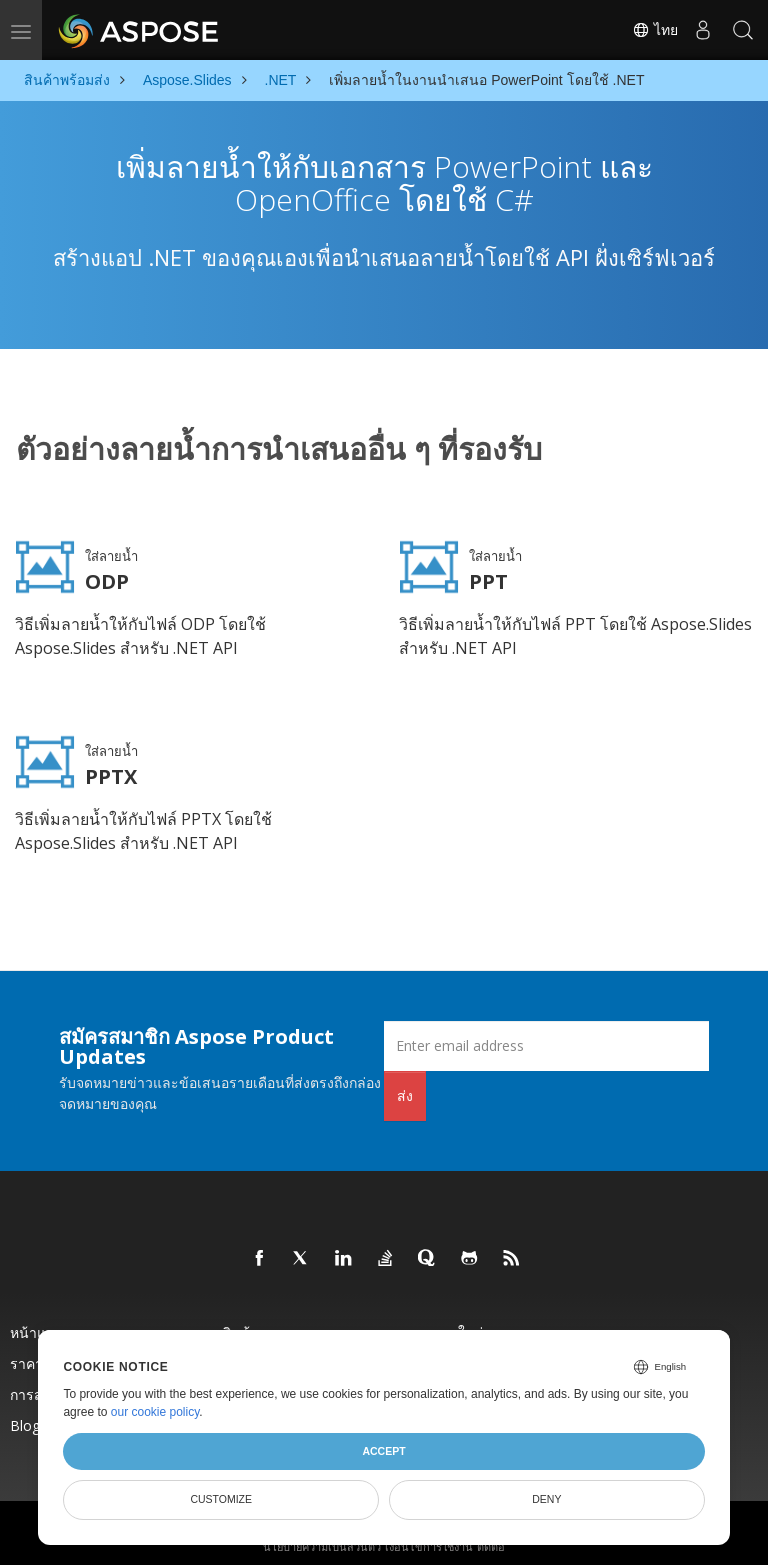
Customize (221, 1499)
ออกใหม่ (458, 1321)
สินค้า (240, 1321)
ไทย (655, 30)
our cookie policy (155, 1412)
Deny (546, 1499)
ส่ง (405, 1084)
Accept (383, 1451)
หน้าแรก (36, 1321)
